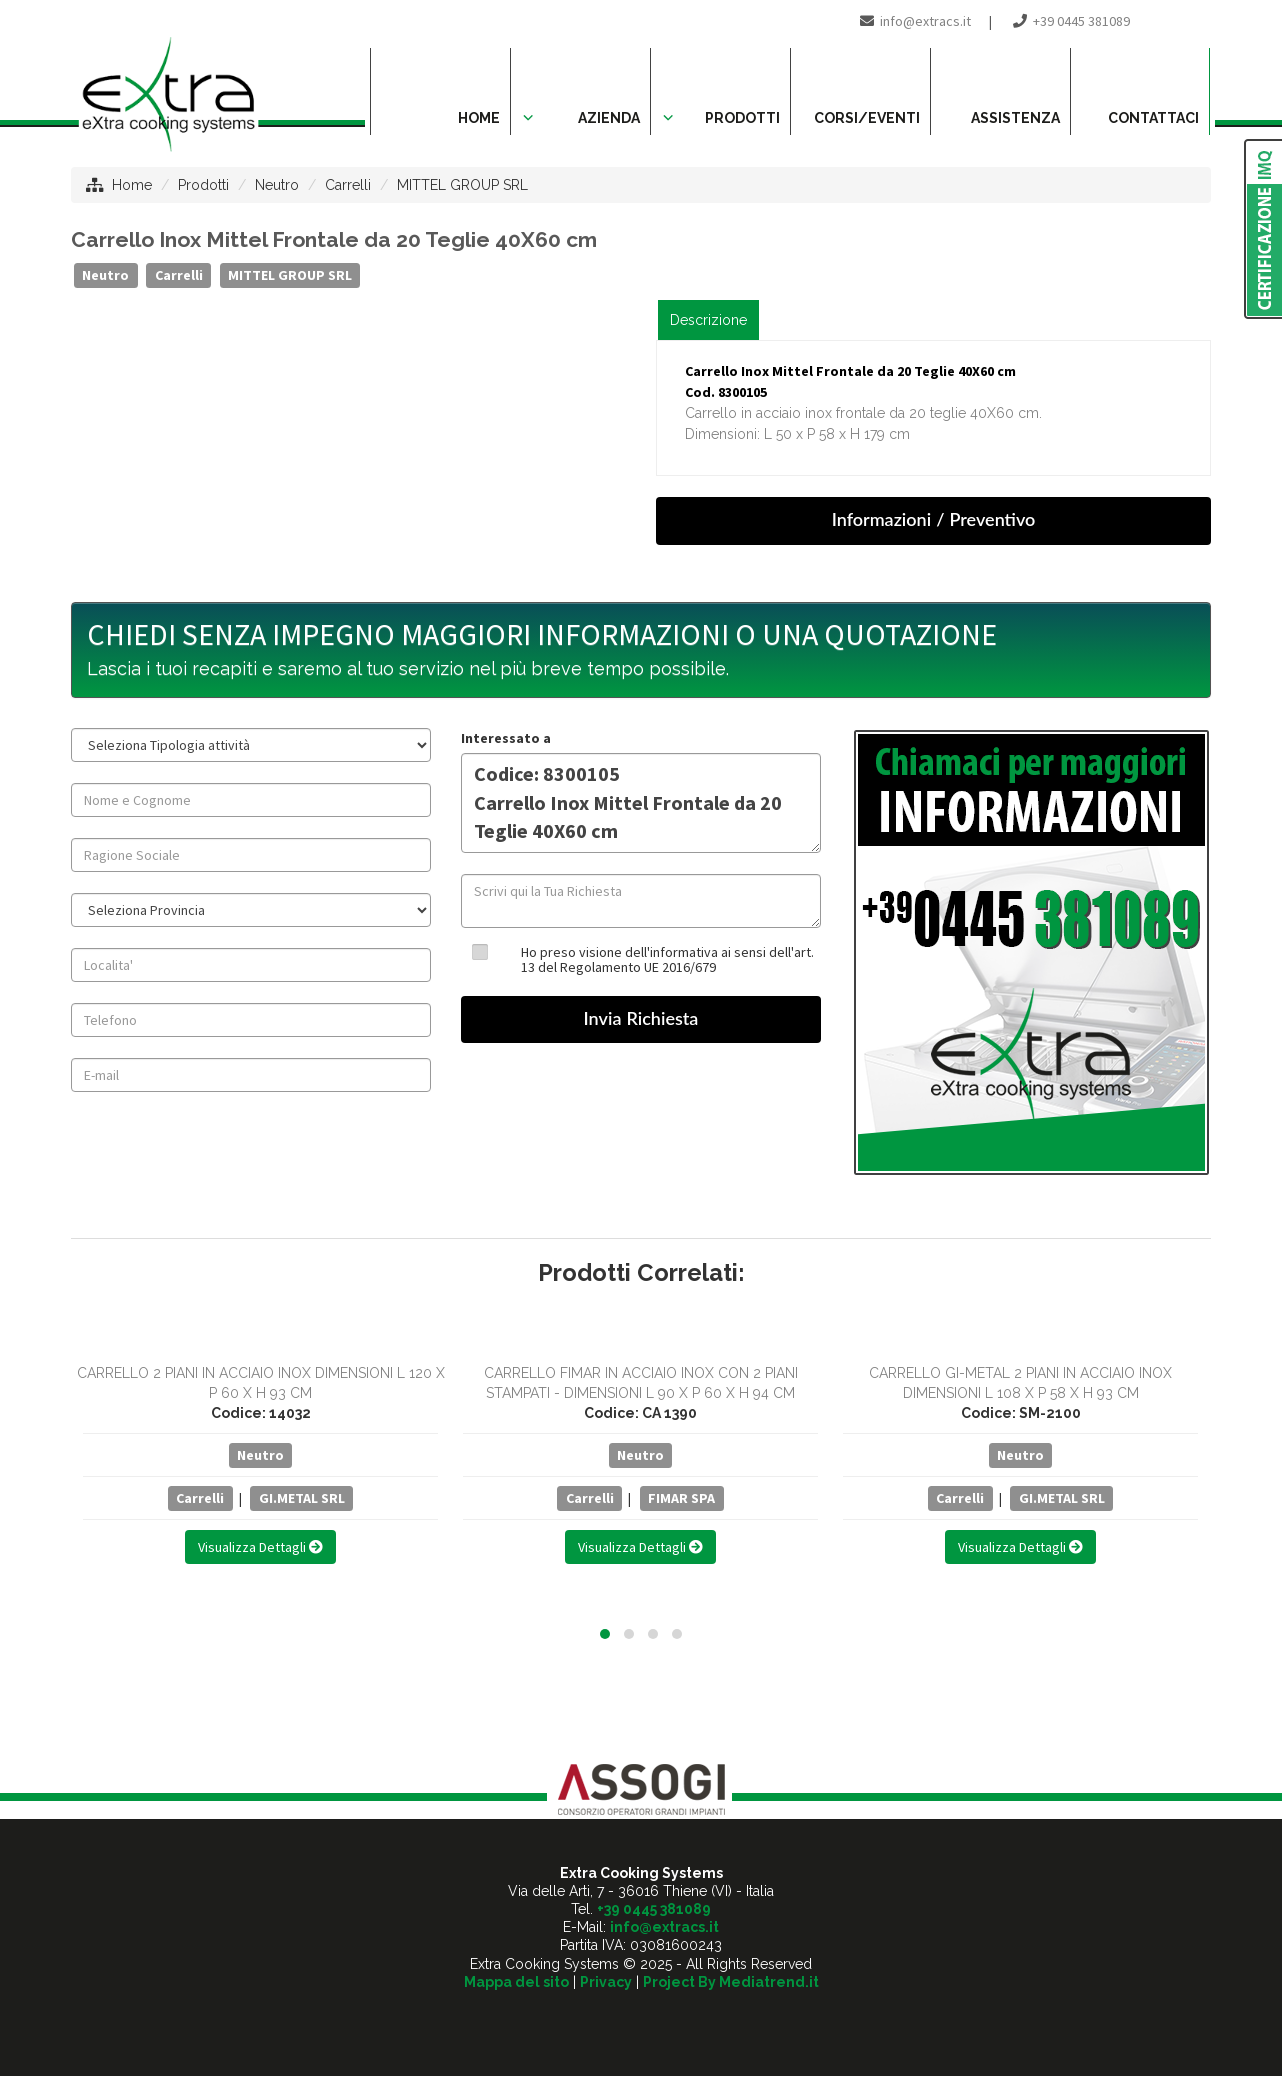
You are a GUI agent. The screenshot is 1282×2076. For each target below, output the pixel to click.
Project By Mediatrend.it (731, 1982)
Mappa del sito (516, 1982)
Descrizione (708, 320)
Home (132, 185)
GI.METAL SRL (302, 1498)
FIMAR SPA (681, 1498)
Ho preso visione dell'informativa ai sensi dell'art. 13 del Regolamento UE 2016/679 (667, 959)
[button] (605, 1634)
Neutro (277, 185)
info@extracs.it (925, 21)
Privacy (606, 1982)
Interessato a (506, 738)
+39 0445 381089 (1081, 21)
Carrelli (348, 185)
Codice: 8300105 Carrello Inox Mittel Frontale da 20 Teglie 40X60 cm (641, 803)
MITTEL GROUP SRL (462, 185)
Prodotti (203, 185)
